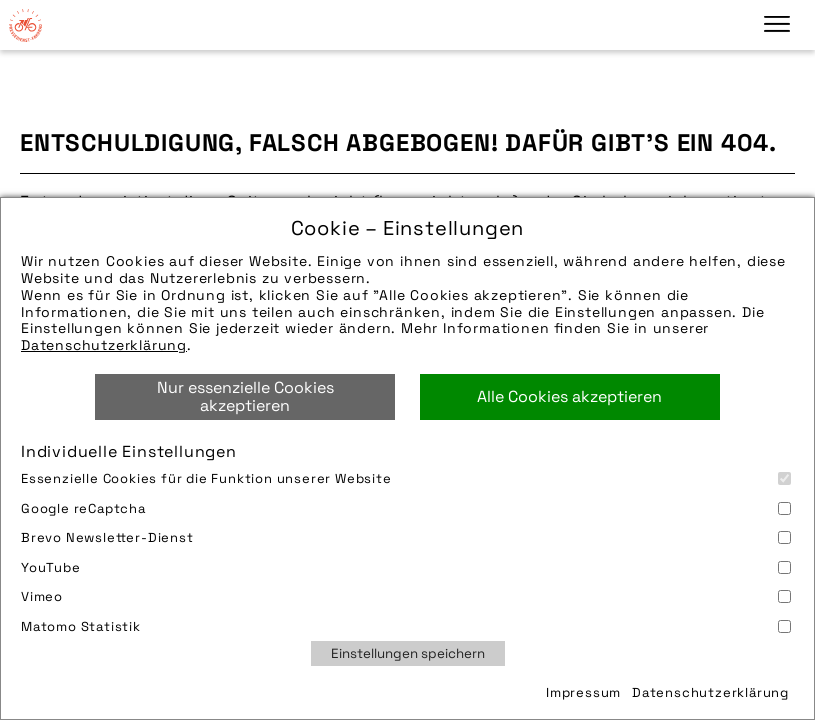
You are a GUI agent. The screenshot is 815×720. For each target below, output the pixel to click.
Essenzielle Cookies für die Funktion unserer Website (406, 478)
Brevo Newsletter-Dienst (406, 537)
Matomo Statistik (406, 626)
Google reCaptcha (406, 508)
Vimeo (406, 596)
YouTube (406, 567)
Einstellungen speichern (408, 653)
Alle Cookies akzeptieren (569, 396)
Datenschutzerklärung (104, 345)
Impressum (583, 692)
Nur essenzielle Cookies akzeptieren (245, 396)
